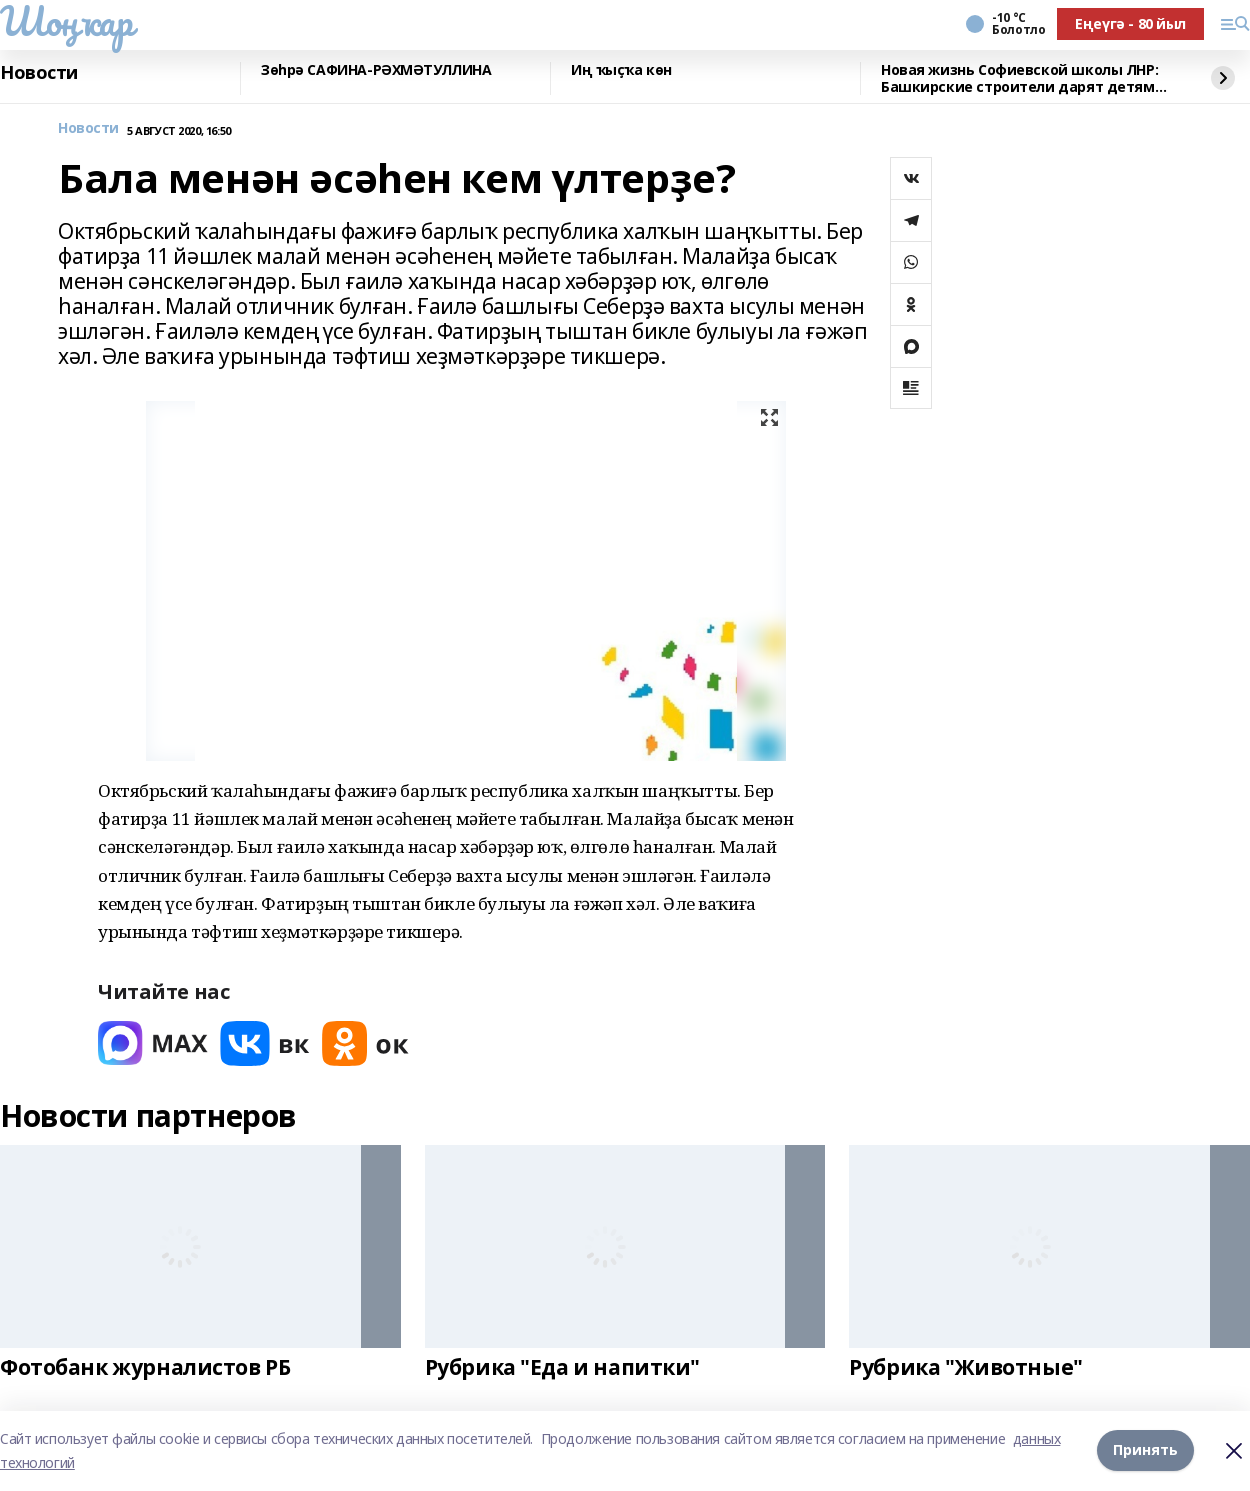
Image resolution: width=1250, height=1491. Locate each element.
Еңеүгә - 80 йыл (1130, 23)
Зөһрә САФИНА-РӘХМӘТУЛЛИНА (376, 70)
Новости (39, 73)
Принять (1145, 1450)
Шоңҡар (66, 21)
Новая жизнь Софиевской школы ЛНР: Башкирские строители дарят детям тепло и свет (1019, 78)
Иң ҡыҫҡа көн (621, 70)
